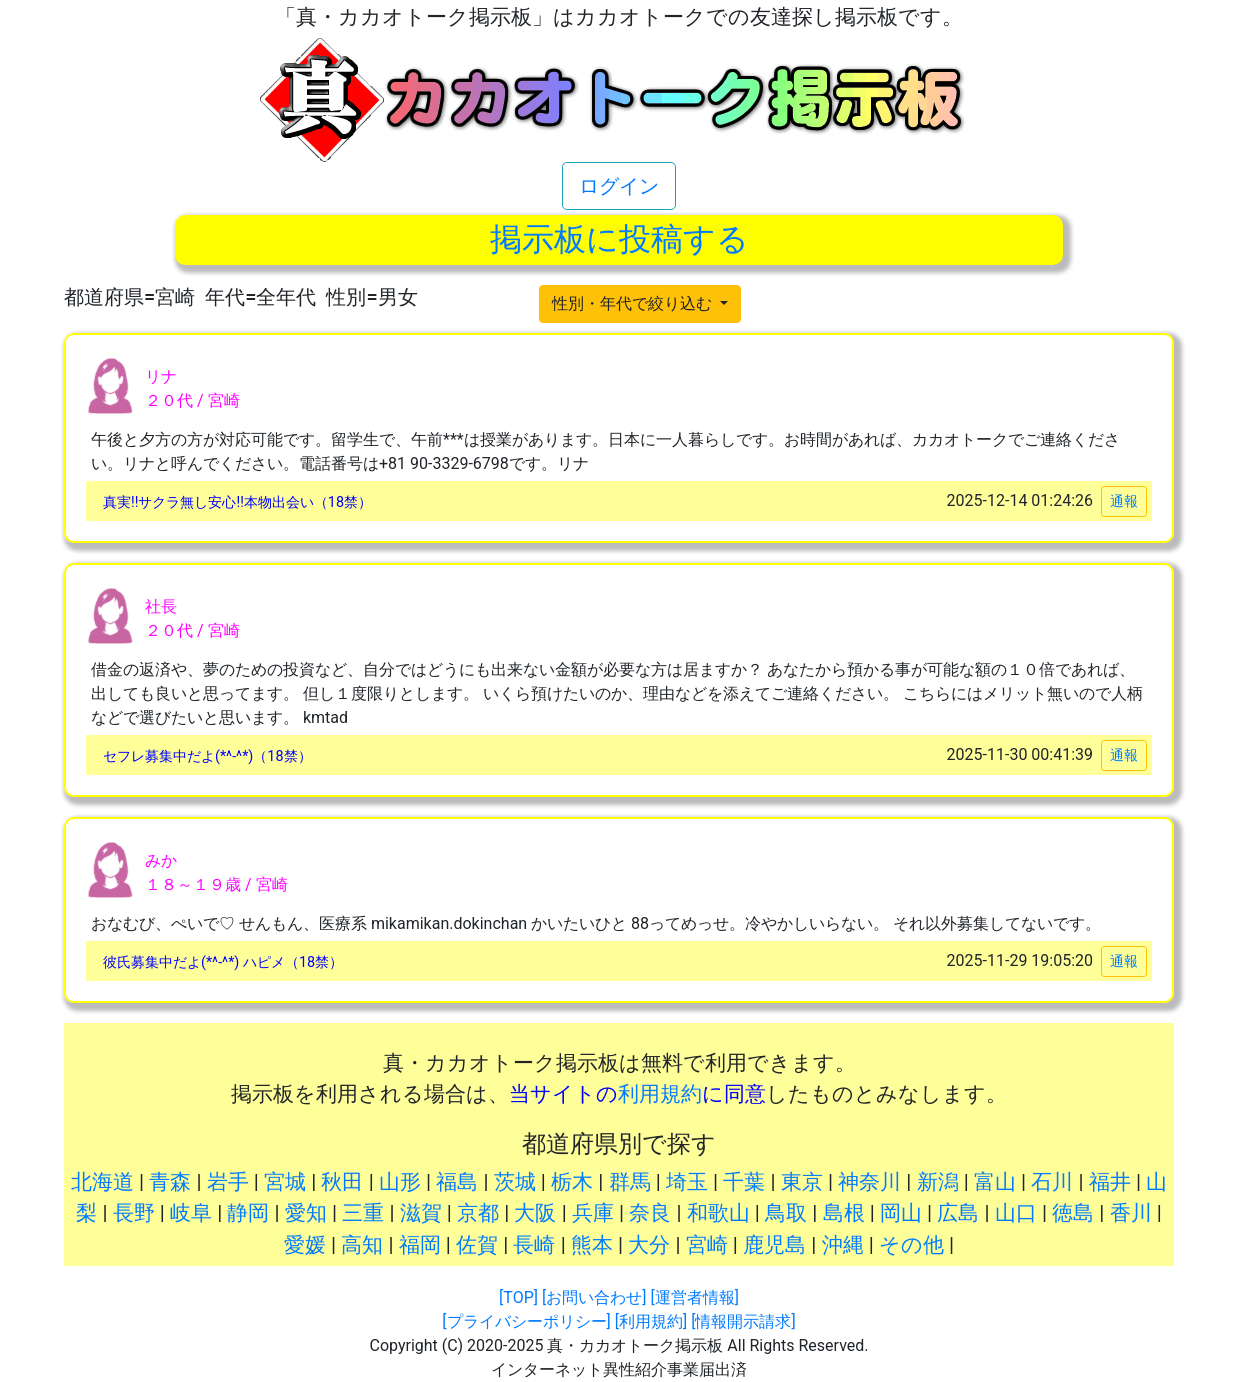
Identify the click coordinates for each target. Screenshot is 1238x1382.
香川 (1131, 1213)
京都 (478, 1213)
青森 (170, 1182)
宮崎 (707, 1245)
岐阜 (191, 1213)
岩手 (228, 1182)
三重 (363, 1213)
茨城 (515, 1182)
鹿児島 (774, 1245)
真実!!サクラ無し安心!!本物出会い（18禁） (237, 502)
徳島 (1073, 1213)
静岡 (248, 1213)
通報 (1124, 501)
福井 (1110, 1182)
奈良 (650, 1213)
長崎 (534, 1245)
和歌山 (718, 1213)
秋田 (342, 1182)
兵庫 (593, 1213)
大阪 (535, 1213)
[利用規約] (651, 1321)
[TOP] (518, 1297)
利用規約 (660, 1094)
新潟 (938, 1182)
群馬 (630, 1182)
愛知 (306, 1213)
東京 (802, 1182)
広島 (958, 1213)
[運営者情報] (694, 1297)
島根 (844, 1213)
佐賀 (477, 1245)
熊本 (592, 1245)
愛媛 (305, 1245)
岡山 (901, 1213)
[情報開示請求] (743, 1321)
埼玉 (687, 1182)
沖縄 (843, 1245)
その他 (911, 1245)
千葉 (744, 1182)
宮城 (285, 1182)
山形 (400, 1182)
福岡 (420, 1245)
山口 (1016, 1213)
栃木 (572, 1182)
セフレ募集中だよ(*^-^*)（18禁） (207, 756)
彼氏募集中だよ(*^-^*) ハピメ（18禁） (223, 962)
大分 (649, 1245)
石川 (1052, 1182)
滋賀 (421, 1213)
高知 (362, 1245)
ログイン (619, 186)
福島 (457, 1182)
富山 (995, 1182)
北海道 (102, 1182)
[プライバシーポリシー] (526, 1321)
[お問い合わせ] (594, 1297)
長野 (134, 1213)
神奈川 (869, 1182)
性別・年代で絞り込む (634, 303)
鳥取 (786, 1213)
